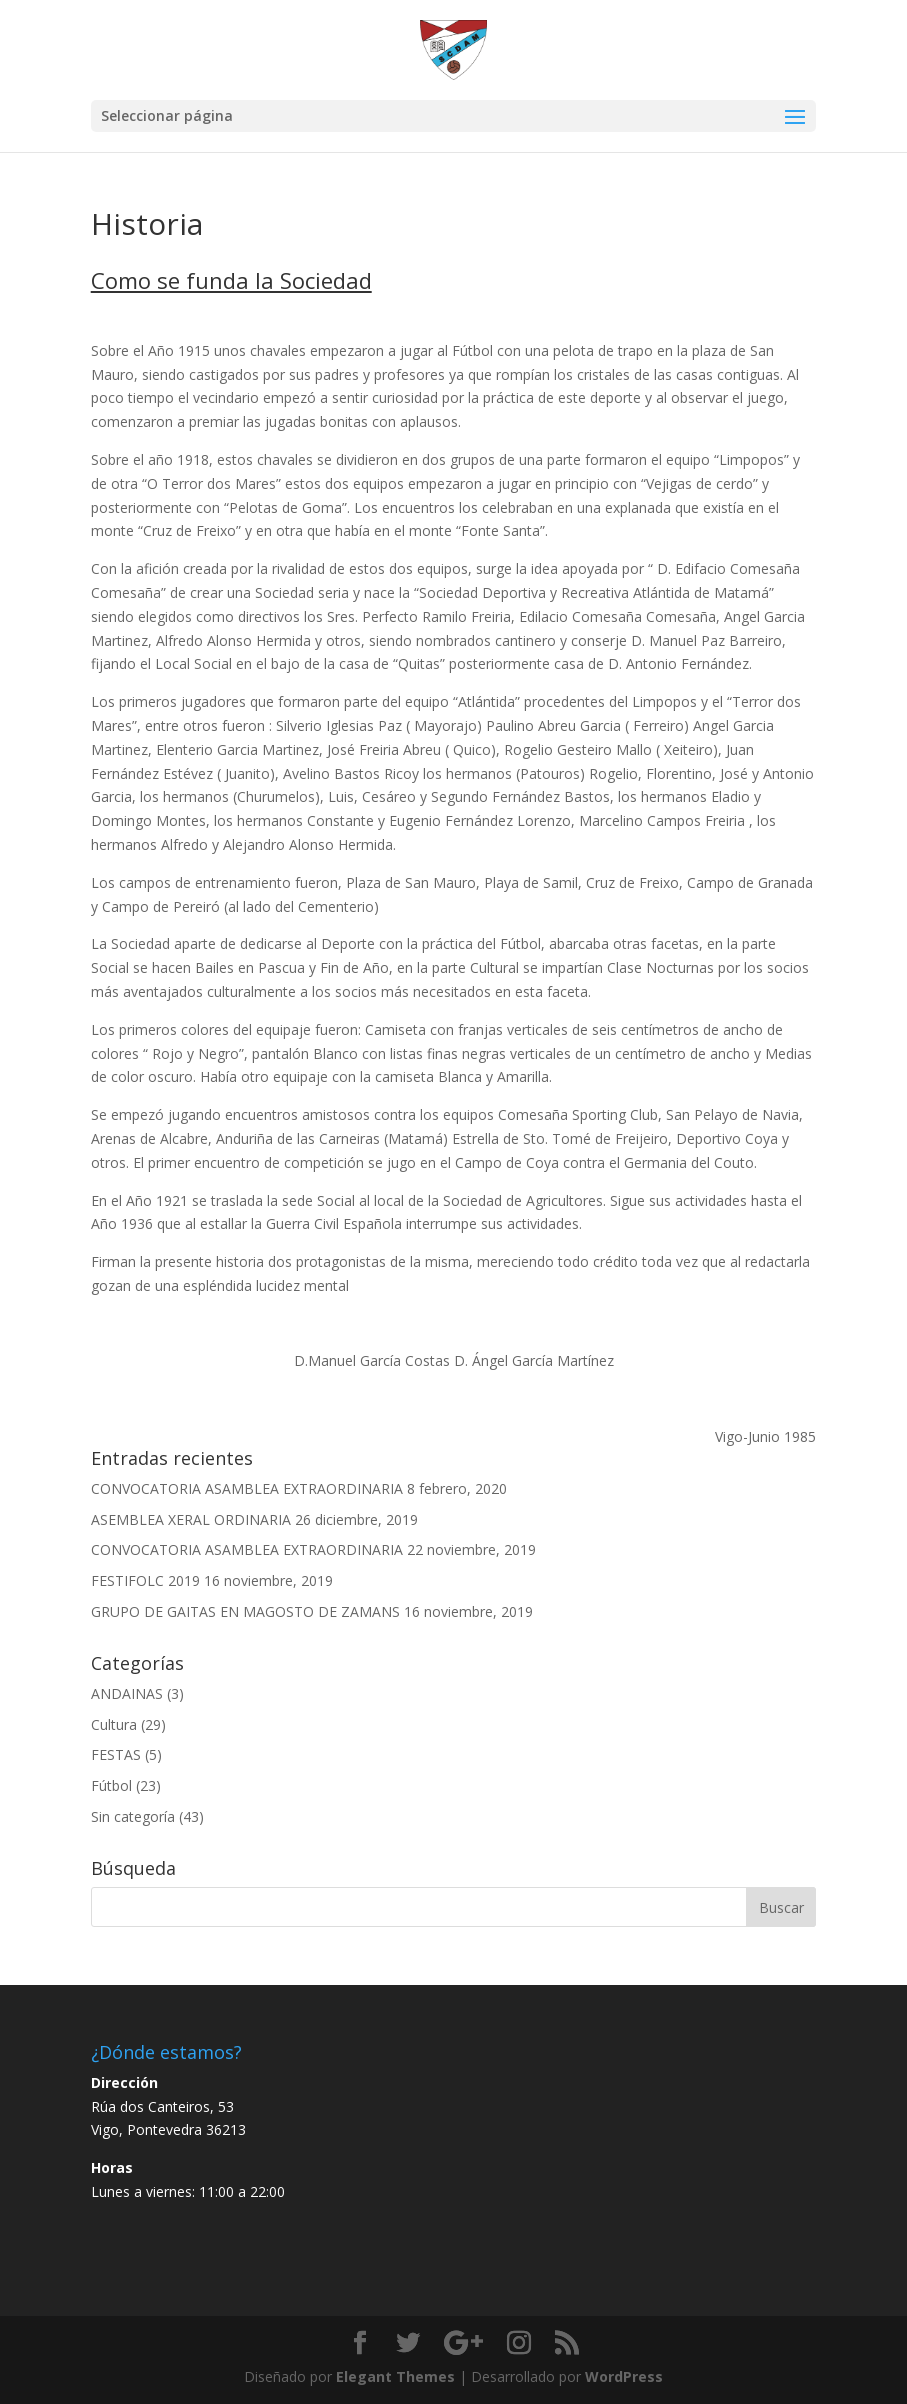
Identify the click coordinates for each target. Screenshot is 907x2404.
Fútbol (111, 1785)
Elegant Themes (395, 2376)
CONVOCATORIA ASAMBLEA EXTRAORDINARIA (247, 1488)
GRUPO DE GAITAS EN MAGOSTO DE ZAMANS (245, 1611)
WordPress (624, 2376)
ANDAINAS (127, 1693)
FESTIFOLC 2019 (145, 1580)
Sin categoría (133, 1816)
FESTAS (116, 1754)
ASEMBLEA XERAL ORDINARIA (191, 1519)
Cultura (114, 1724)
